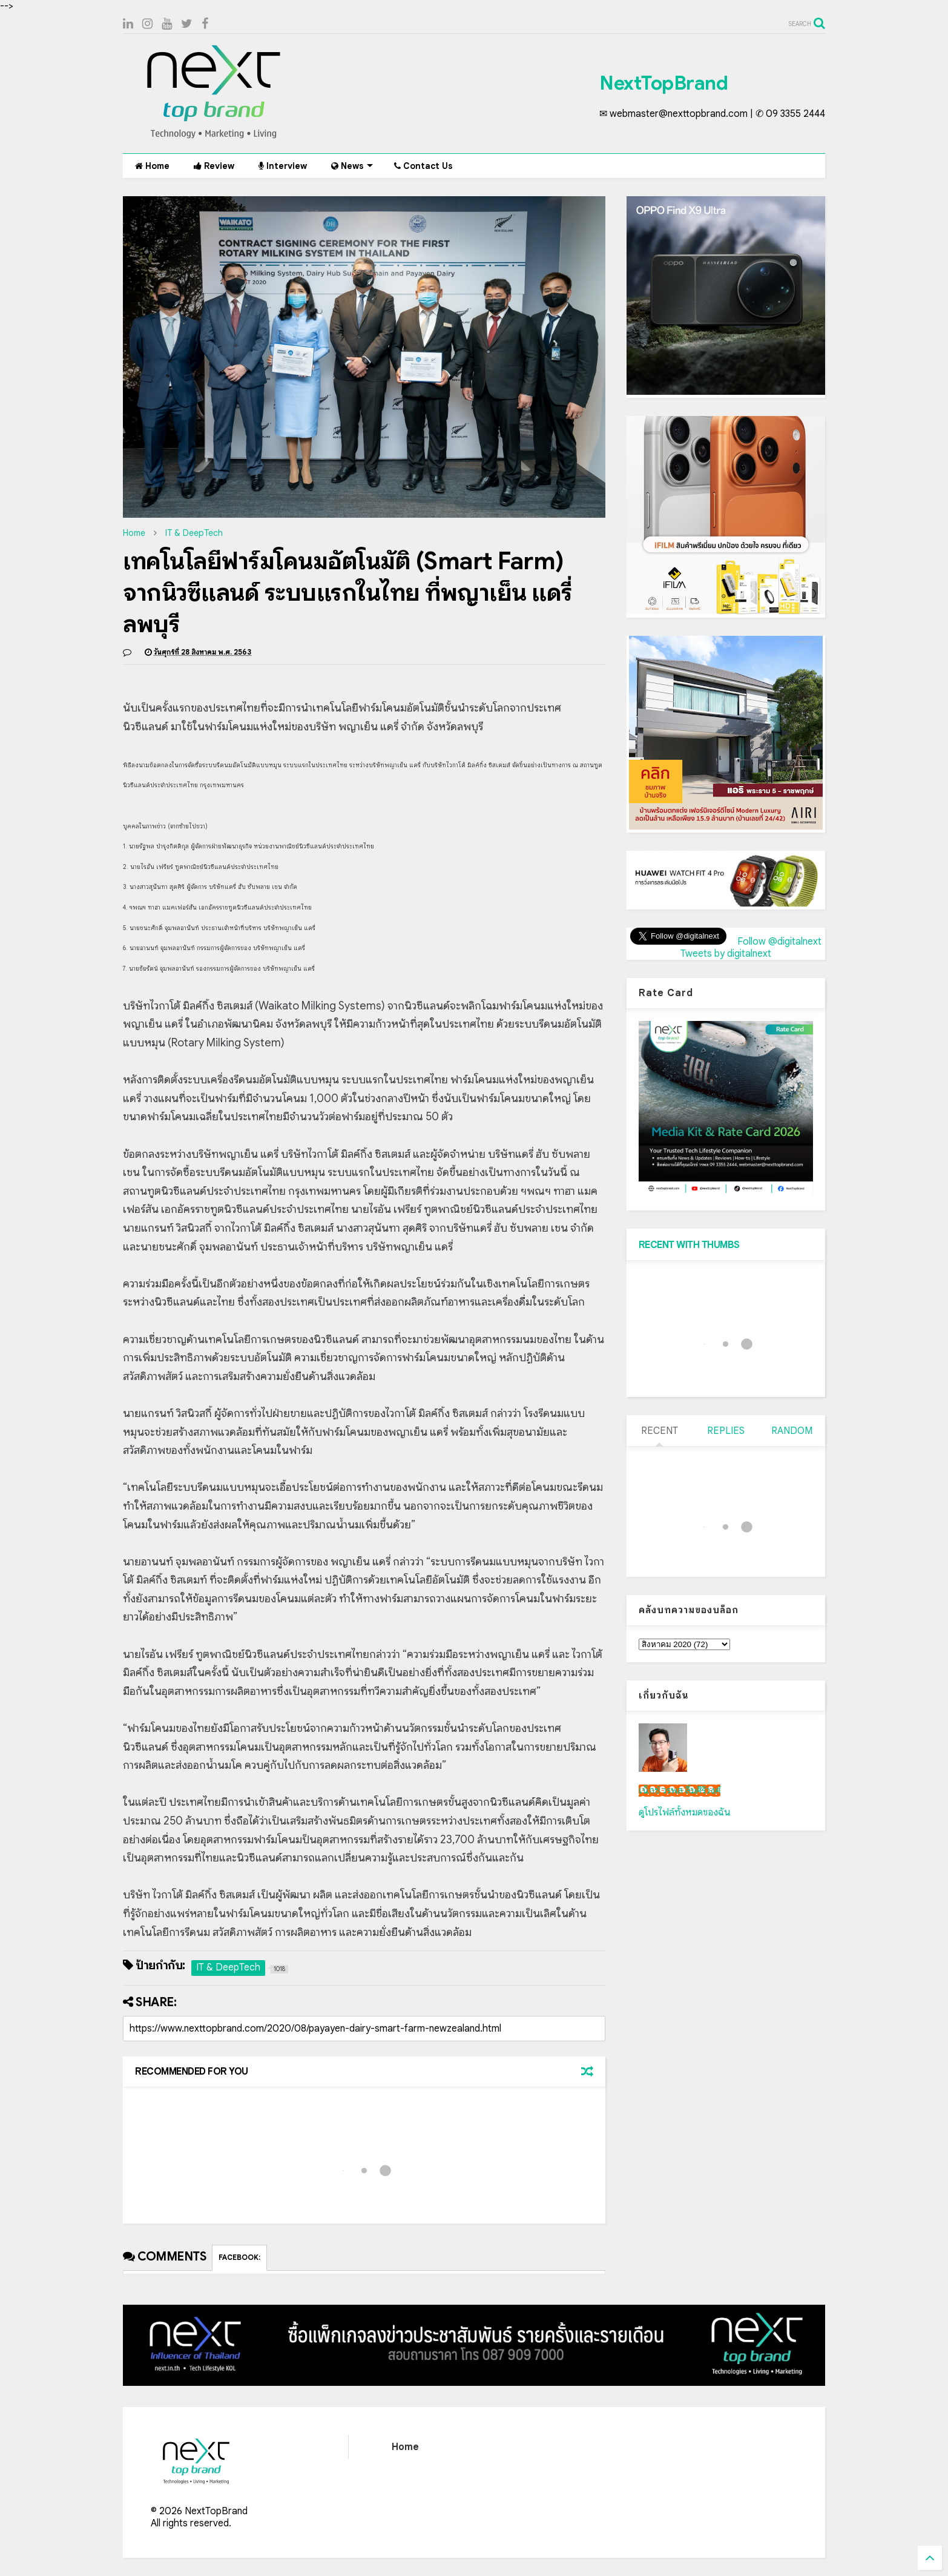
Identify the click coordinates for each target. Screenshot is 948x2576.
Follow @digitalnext (779, 942)
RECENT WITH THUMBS (689, 1245)
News (352, 165)
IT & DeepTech (194, 532)
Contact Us (423, 165)
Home (152, 165)
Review (214, 165)
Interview (282, 165)
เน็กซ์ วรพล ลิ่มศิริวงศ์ (679, 1791)
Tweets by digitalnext (725, 954)
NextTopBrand (663, 83)
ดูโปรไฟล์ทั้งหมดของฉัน (685, 1812)
